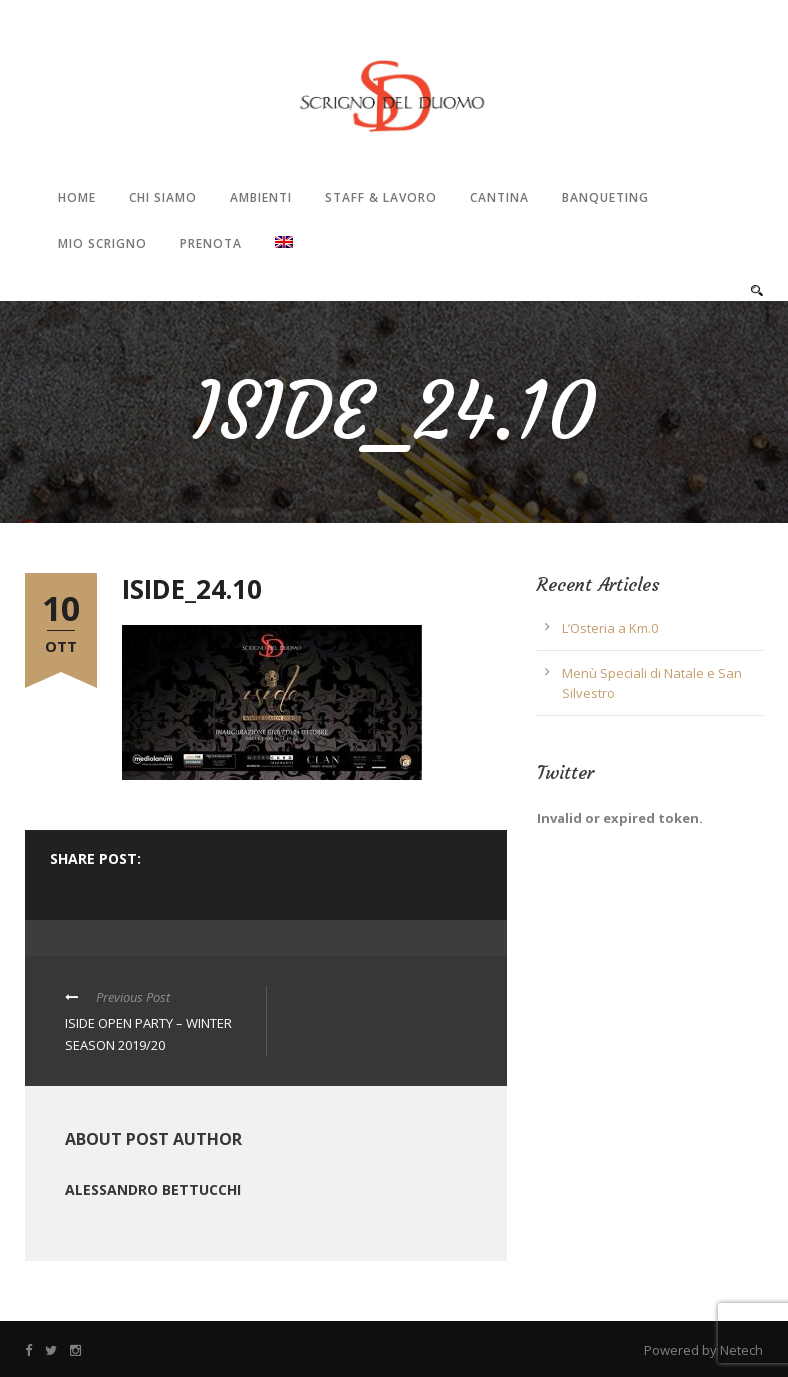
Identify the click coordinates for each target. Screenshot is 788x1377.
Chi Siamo (163, 197)
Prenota (211, 243)
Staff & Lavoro (381, 197)
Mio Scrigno (102, 243)
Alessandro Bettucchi (153, 1189)
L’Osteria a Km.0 (610, 628)
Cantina (499, 197)
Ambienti (261, 197)
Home (77, 197)
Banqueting (605, 197)
